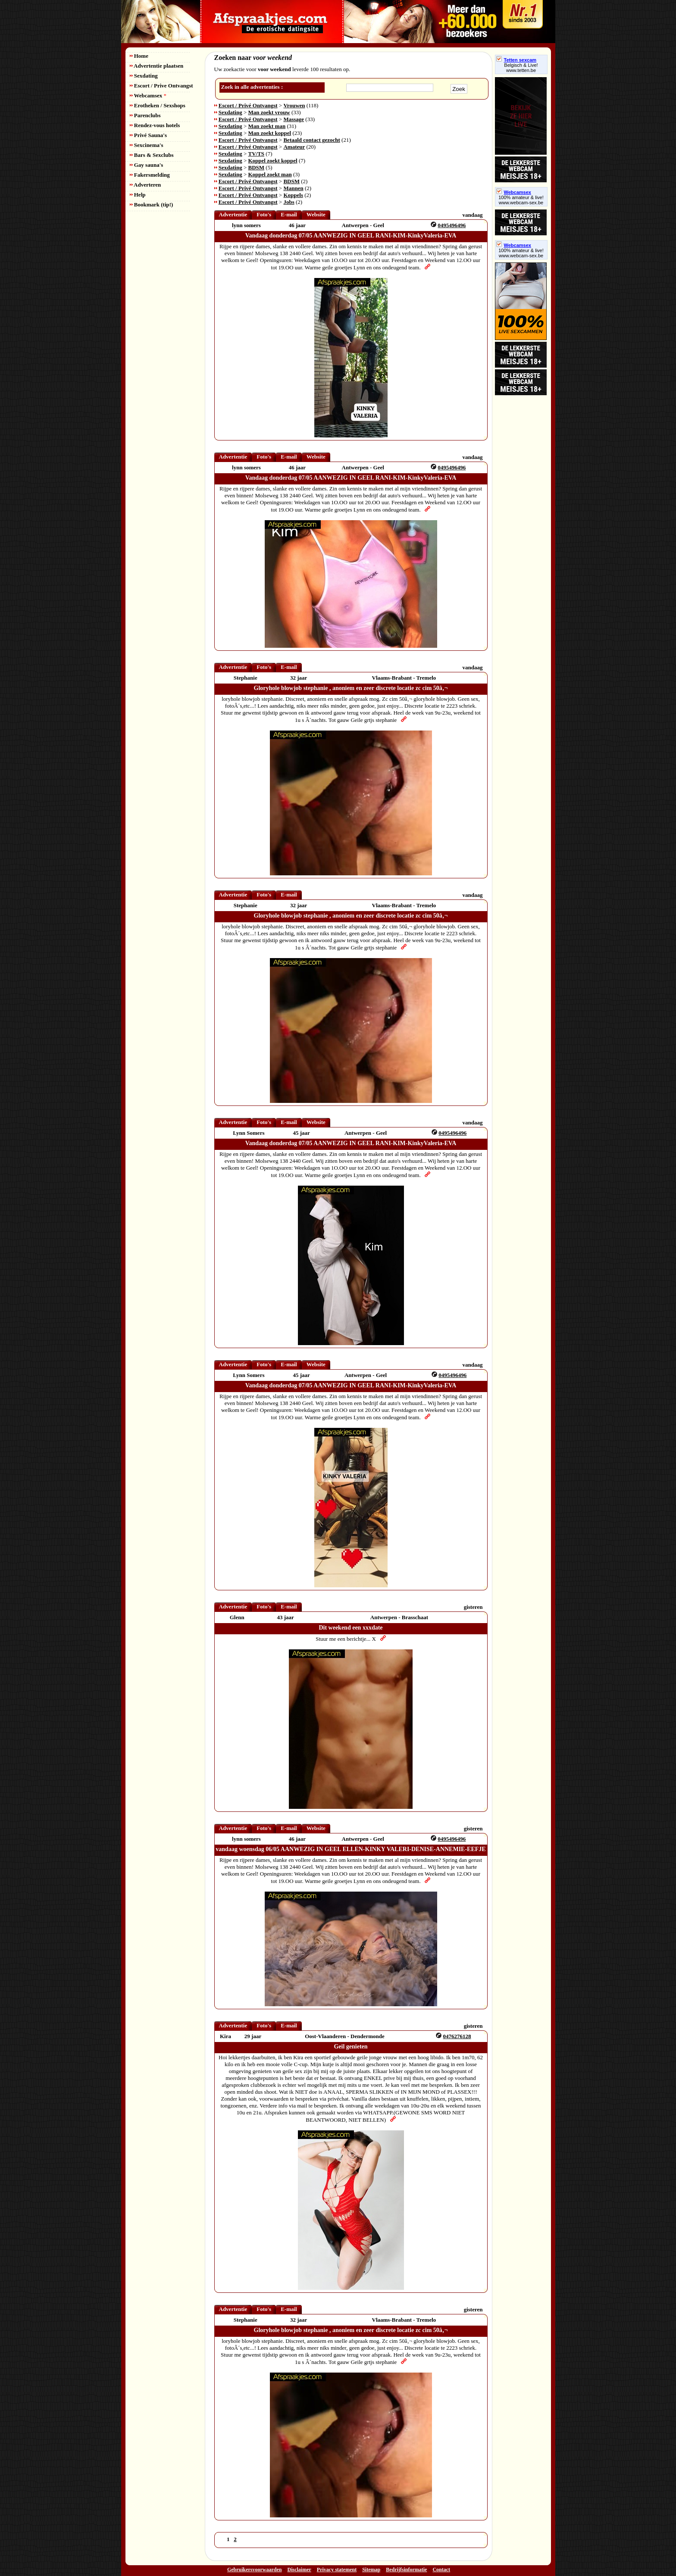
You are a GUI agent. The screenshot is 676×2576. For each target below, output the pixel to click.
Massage (293, 119)
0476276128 (457, 2036)
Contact (441, 2570)
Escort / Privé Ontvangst (248, 105)
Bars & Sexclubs (152, 155)
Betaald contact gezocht (311, 140)
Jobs (288, 202)
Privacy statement (337, 2570)
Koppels (293, 195)
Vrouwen (294, 105)
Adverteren (145, 184)
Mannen (293, 188)
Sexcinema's (146, 145)
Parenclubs (145, 115)
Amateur (294, 147)
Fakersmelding (150, 175)
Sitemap (371, 2570)
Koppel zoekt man (270, 174)
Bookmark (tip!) (151, 204)
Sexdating (144, 75)
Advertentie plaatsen (157, 65)
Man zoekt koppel (269, 133)
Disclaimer (299, 2570)
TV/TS (256, 153)
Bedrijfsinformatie (406, 2570)
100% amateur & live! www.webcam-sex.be (521, 200)
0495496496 (452, 225)
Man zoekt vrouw (269, 112)
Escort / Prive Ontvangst (161, 85)
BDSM (256, 167)
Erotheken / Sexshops (157, 105)
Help (138, 194)
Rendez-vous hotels (155, 125)
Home (139, 56)
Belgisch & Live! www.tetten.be (521, 67)
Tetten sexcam (516, 59)
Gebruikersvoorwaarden (254, 2570)
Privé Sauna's (148, 135)
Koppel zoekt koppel (272, 160)
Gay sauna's (146, 165)
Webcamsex (148, 95)
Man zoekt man (267, 126)
